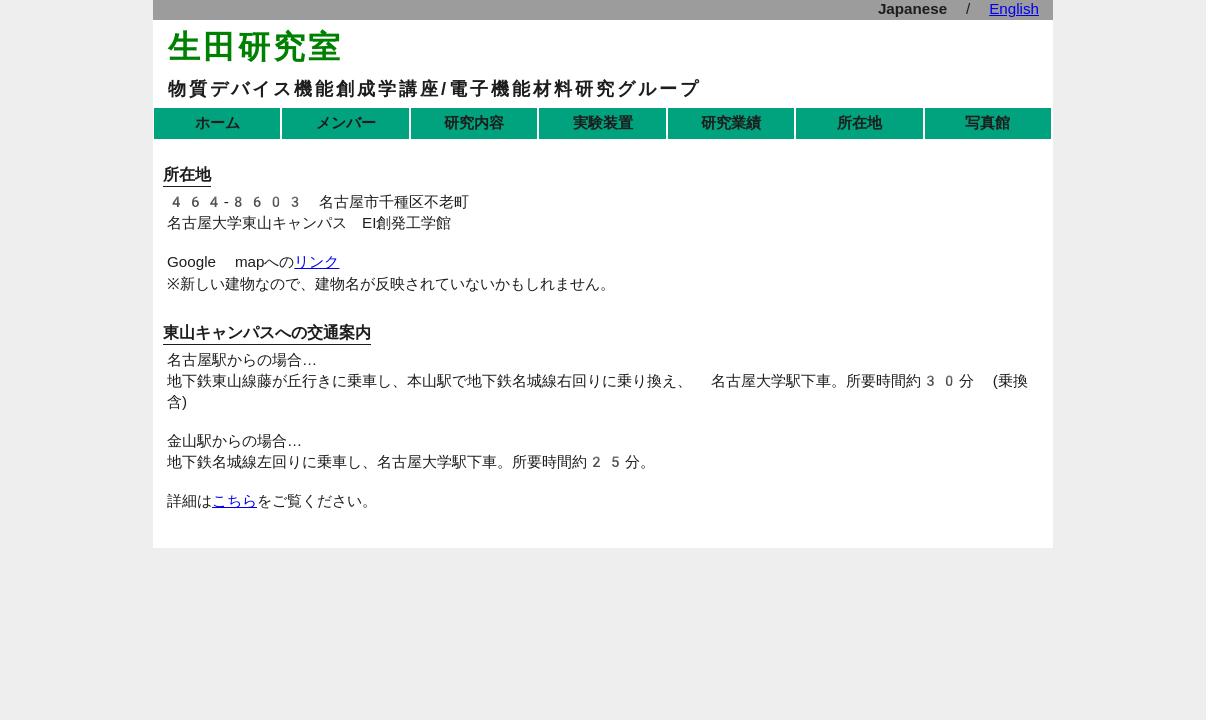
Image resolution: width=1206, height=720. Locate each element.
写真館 (987, 123)
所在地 (859, 123)
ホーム (217, 123)
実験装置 (603, 123)
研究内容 (474, 123)
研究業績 (731, 123)
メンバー (346, 123)
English (1014, 9)
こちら (234, 501)
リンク (316, 262)
